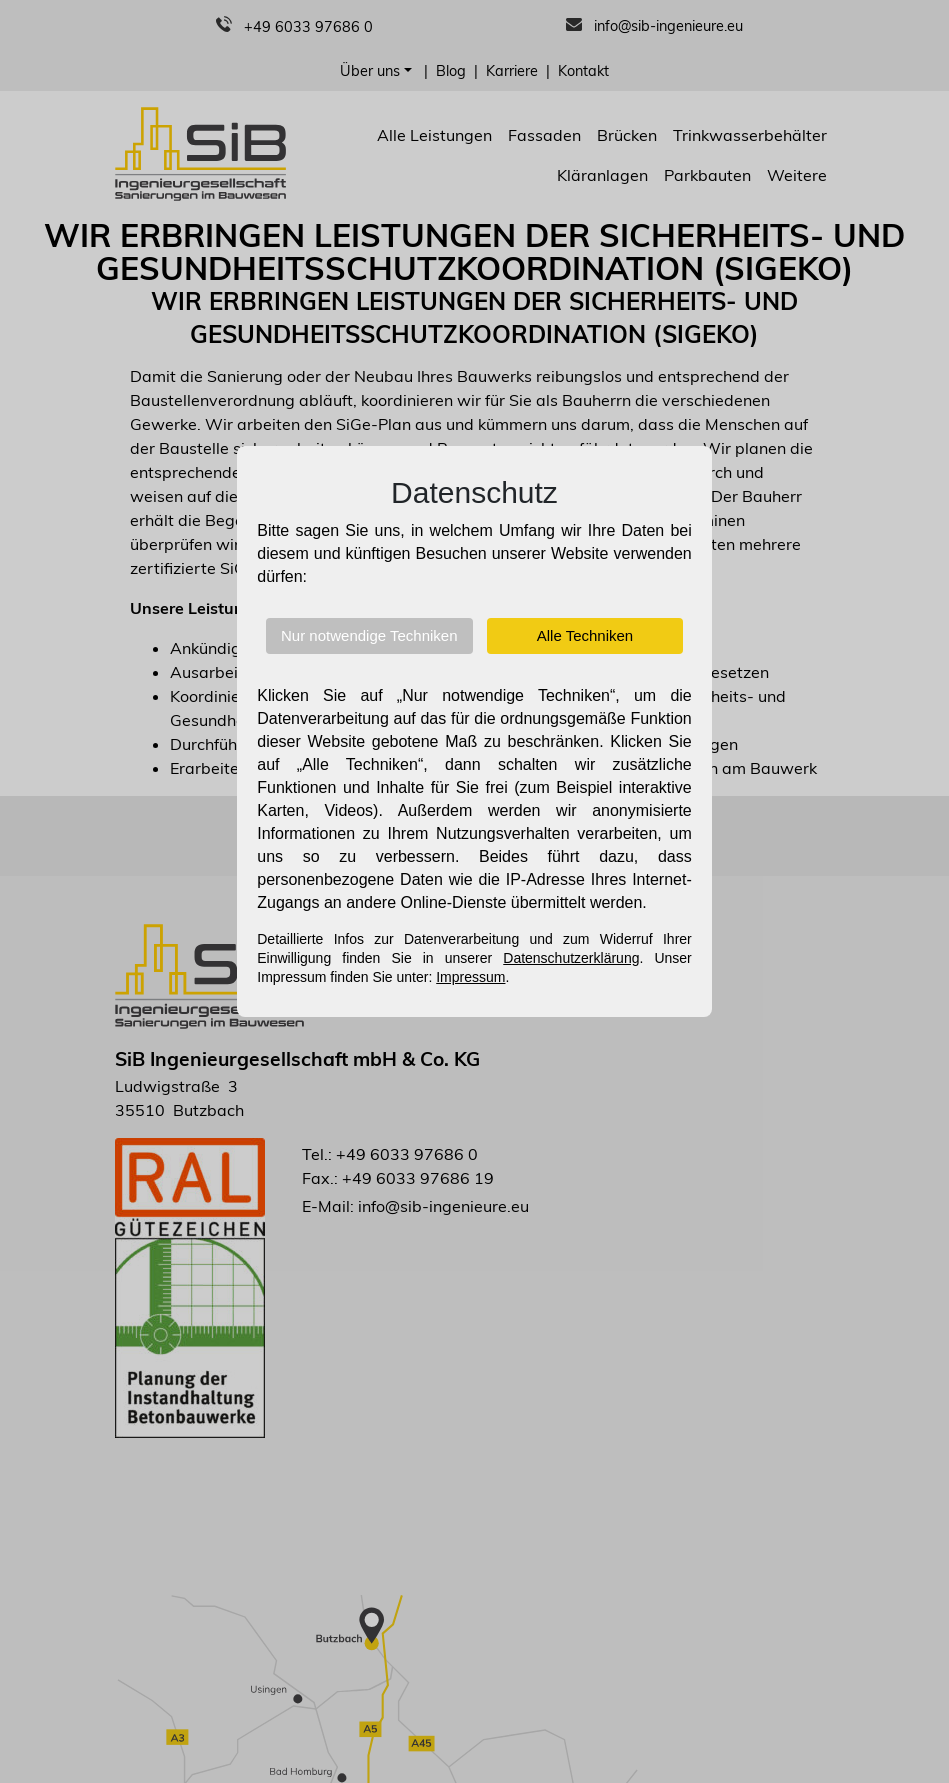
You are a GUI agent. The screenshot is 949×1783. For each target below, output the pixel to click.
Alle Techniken (585, 635)
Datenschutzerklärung (571, 958)
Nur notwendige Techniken (369, 635)
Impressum (470, 977)
